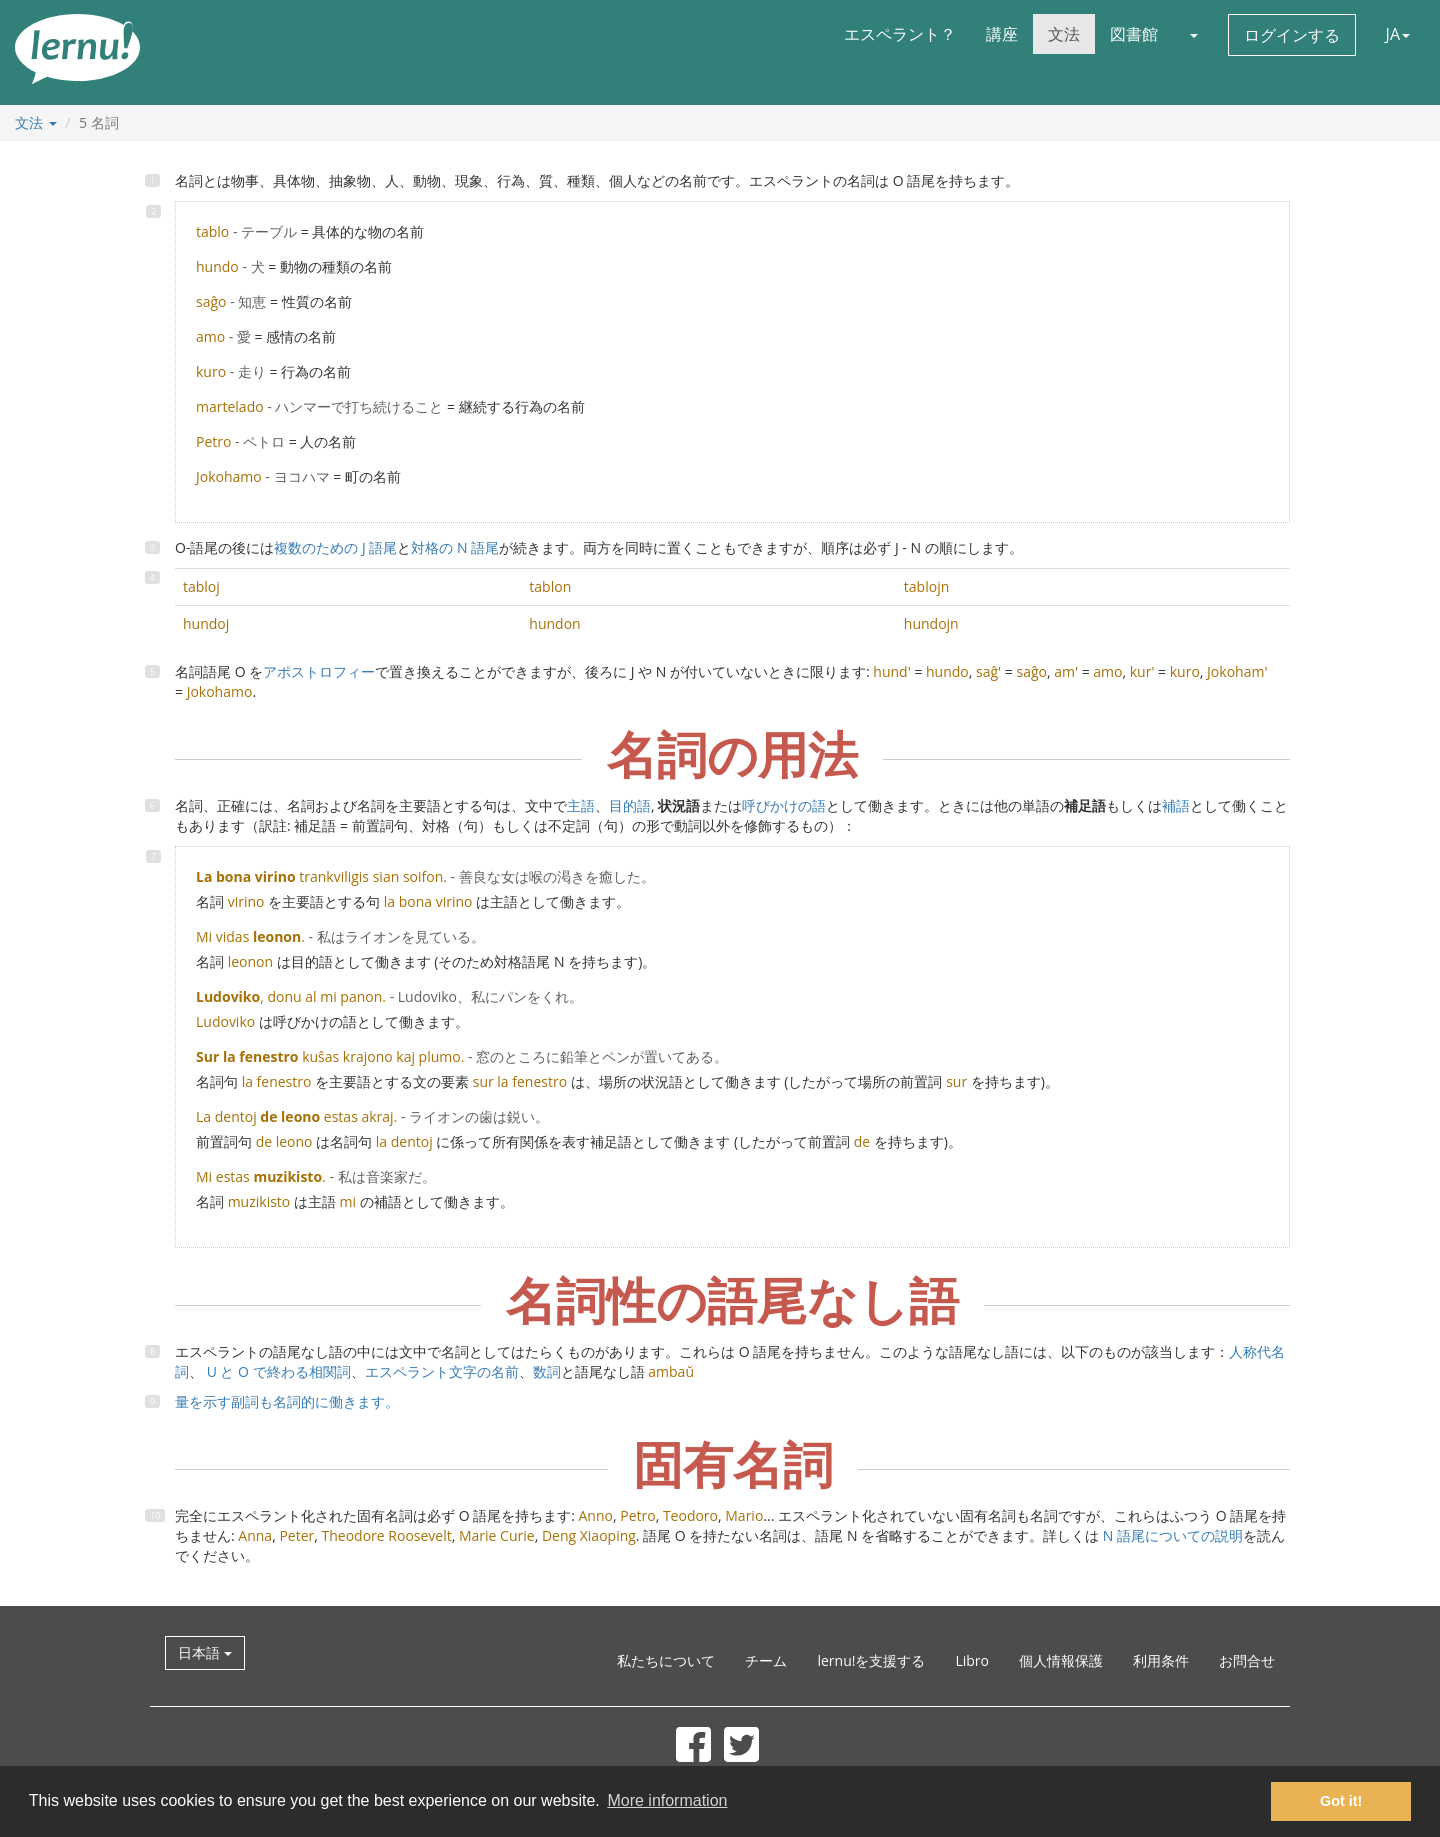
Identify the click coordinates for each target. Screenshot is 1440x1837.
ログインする (1292, 35)
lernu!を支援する (871, 1660)
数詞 (547, 1371)
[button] (1193, 34)
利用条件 (1161, 1660)
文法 (1064, 34)
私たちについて (666, 1660)
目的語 (630, 805)
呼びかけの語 (784, 805)
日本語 (205, 1652)
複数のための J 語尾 (335, 547)
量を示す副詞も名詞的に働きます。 (287, 1401)
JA (1398, 34)
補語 (1176, 805)
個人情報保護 (1061, 1660)
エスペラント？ (900, 34)
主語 (581, 805)
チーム (766, 1660)
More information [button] (667, 1800)
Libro (972, 1660)
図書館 (1134, 34)
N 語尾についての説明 (1173, 1535)
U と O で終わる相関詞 (277, 1371)
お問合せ (1247, 1660)
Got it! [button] (1341, 1801)
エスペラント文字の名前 (442, 1371)
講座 (1002, 34)
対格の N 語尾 (455, 547)
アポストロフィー (319, 671)
